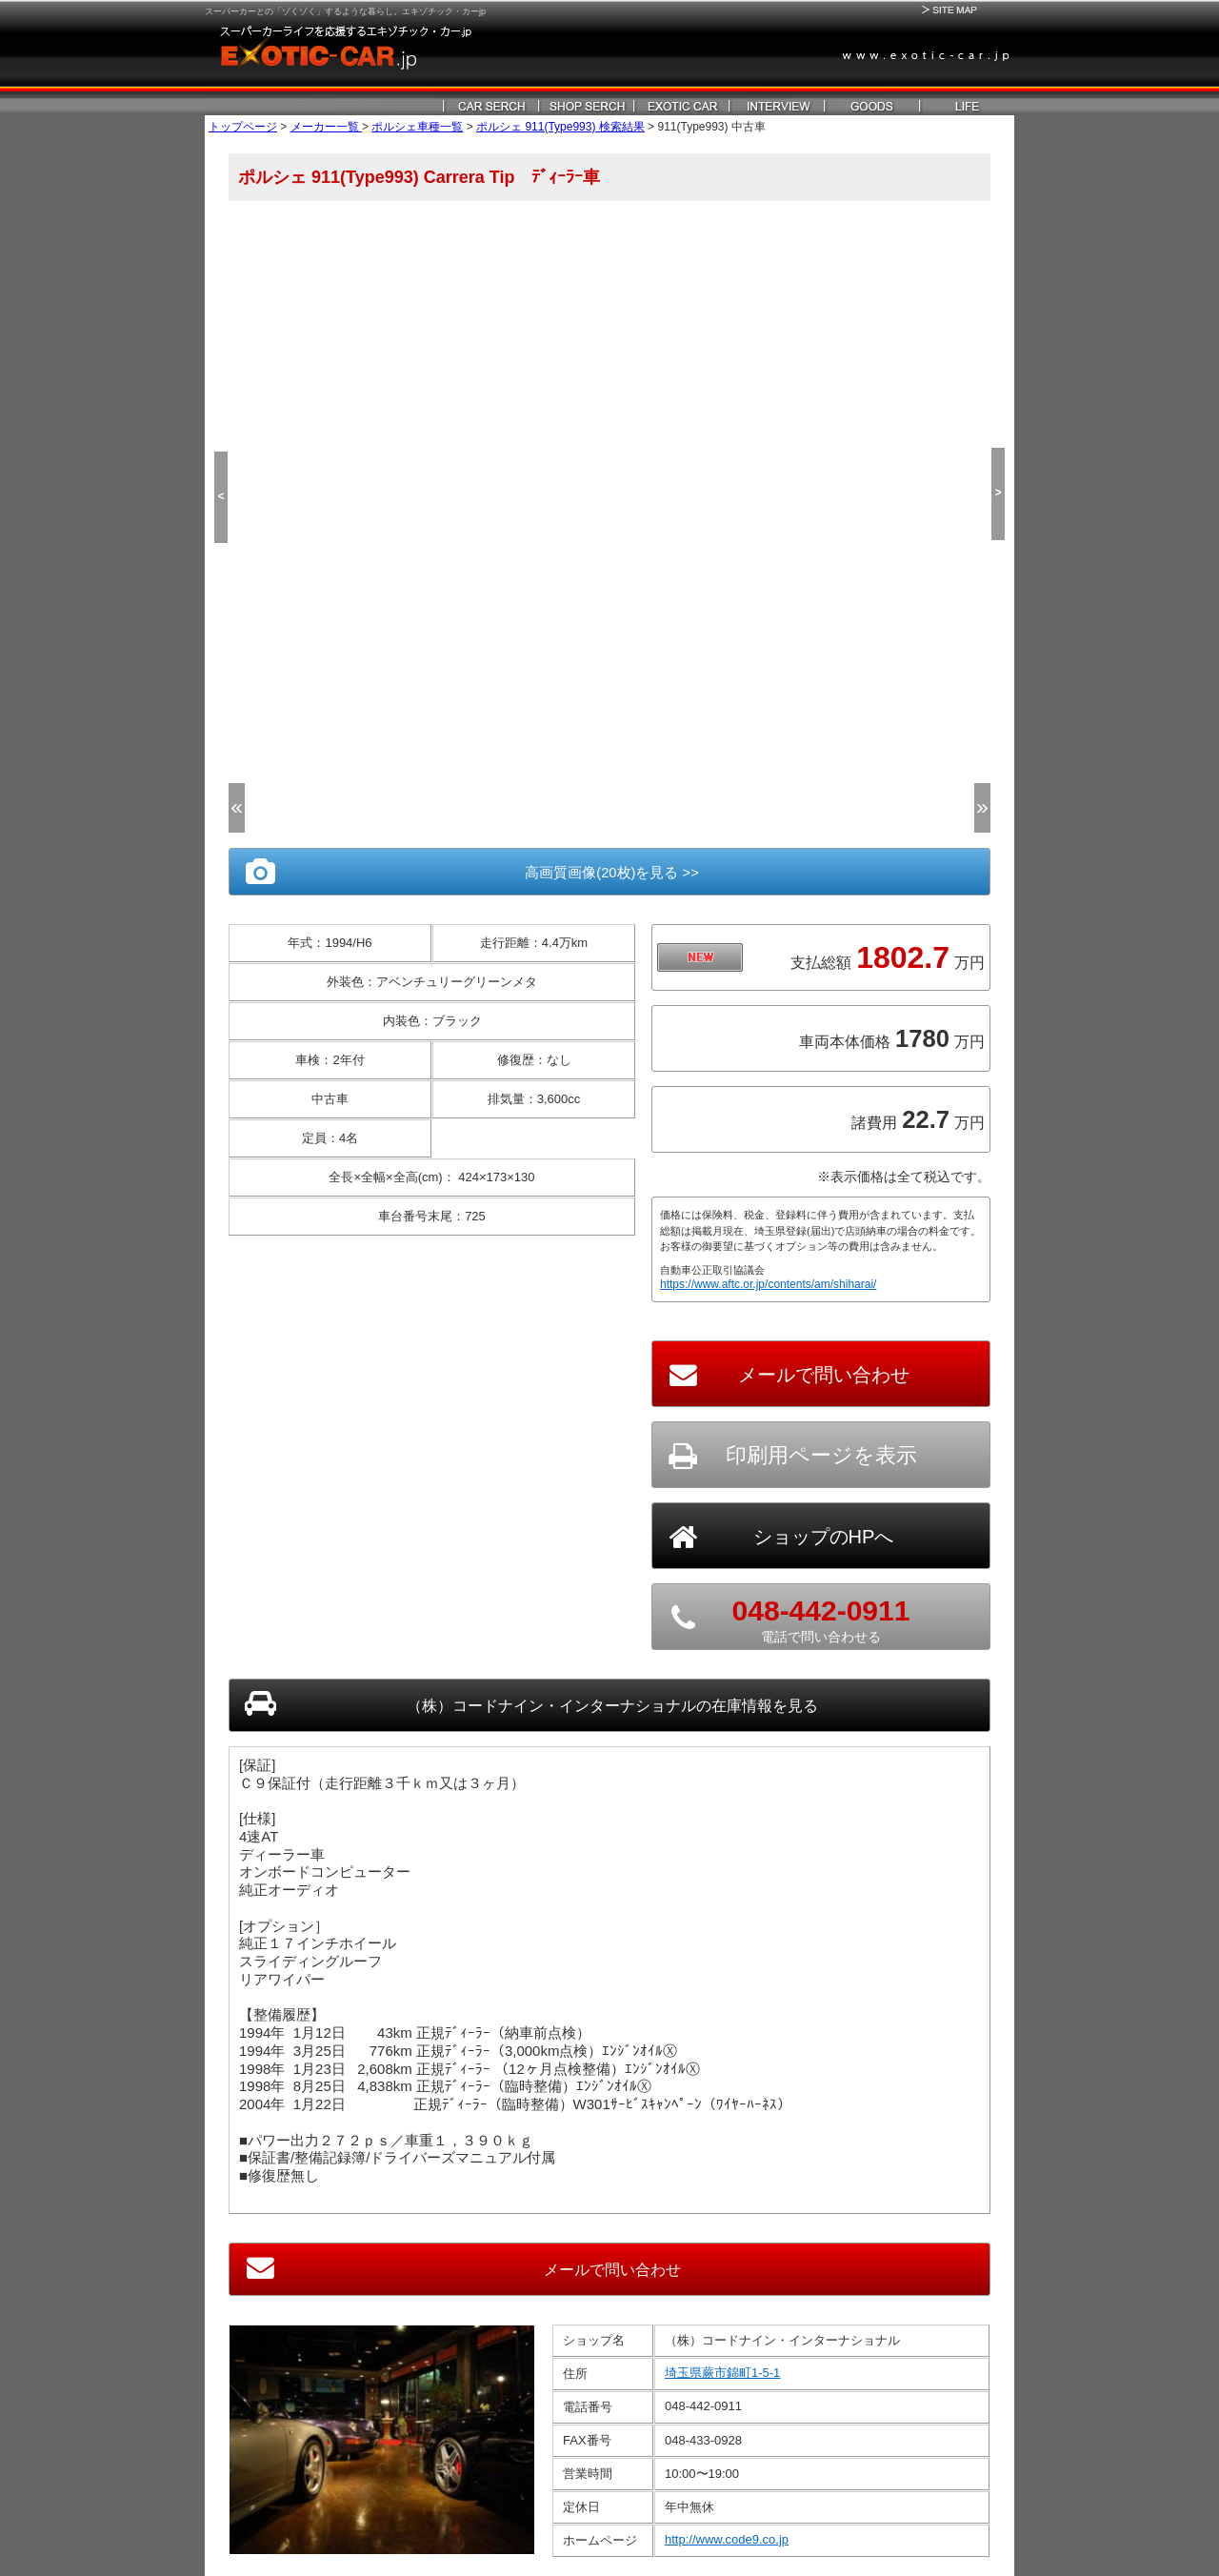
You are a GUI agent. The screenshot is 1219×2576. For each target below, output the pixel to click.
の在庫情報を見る (609, 1703)
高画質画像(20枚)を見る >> (609, 872)
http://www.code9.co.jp (727, 2527)
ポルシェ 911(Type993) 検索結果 (560, 126)
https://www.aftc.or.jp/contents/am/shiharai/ (768, 1284)
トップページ (243, 126)
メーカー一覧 (326, 126)
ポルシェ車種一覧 (417, 126)
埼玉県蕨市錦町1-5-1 (722, 2360)
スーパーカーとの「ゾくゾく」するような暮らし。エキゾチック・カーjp (345, 11)
